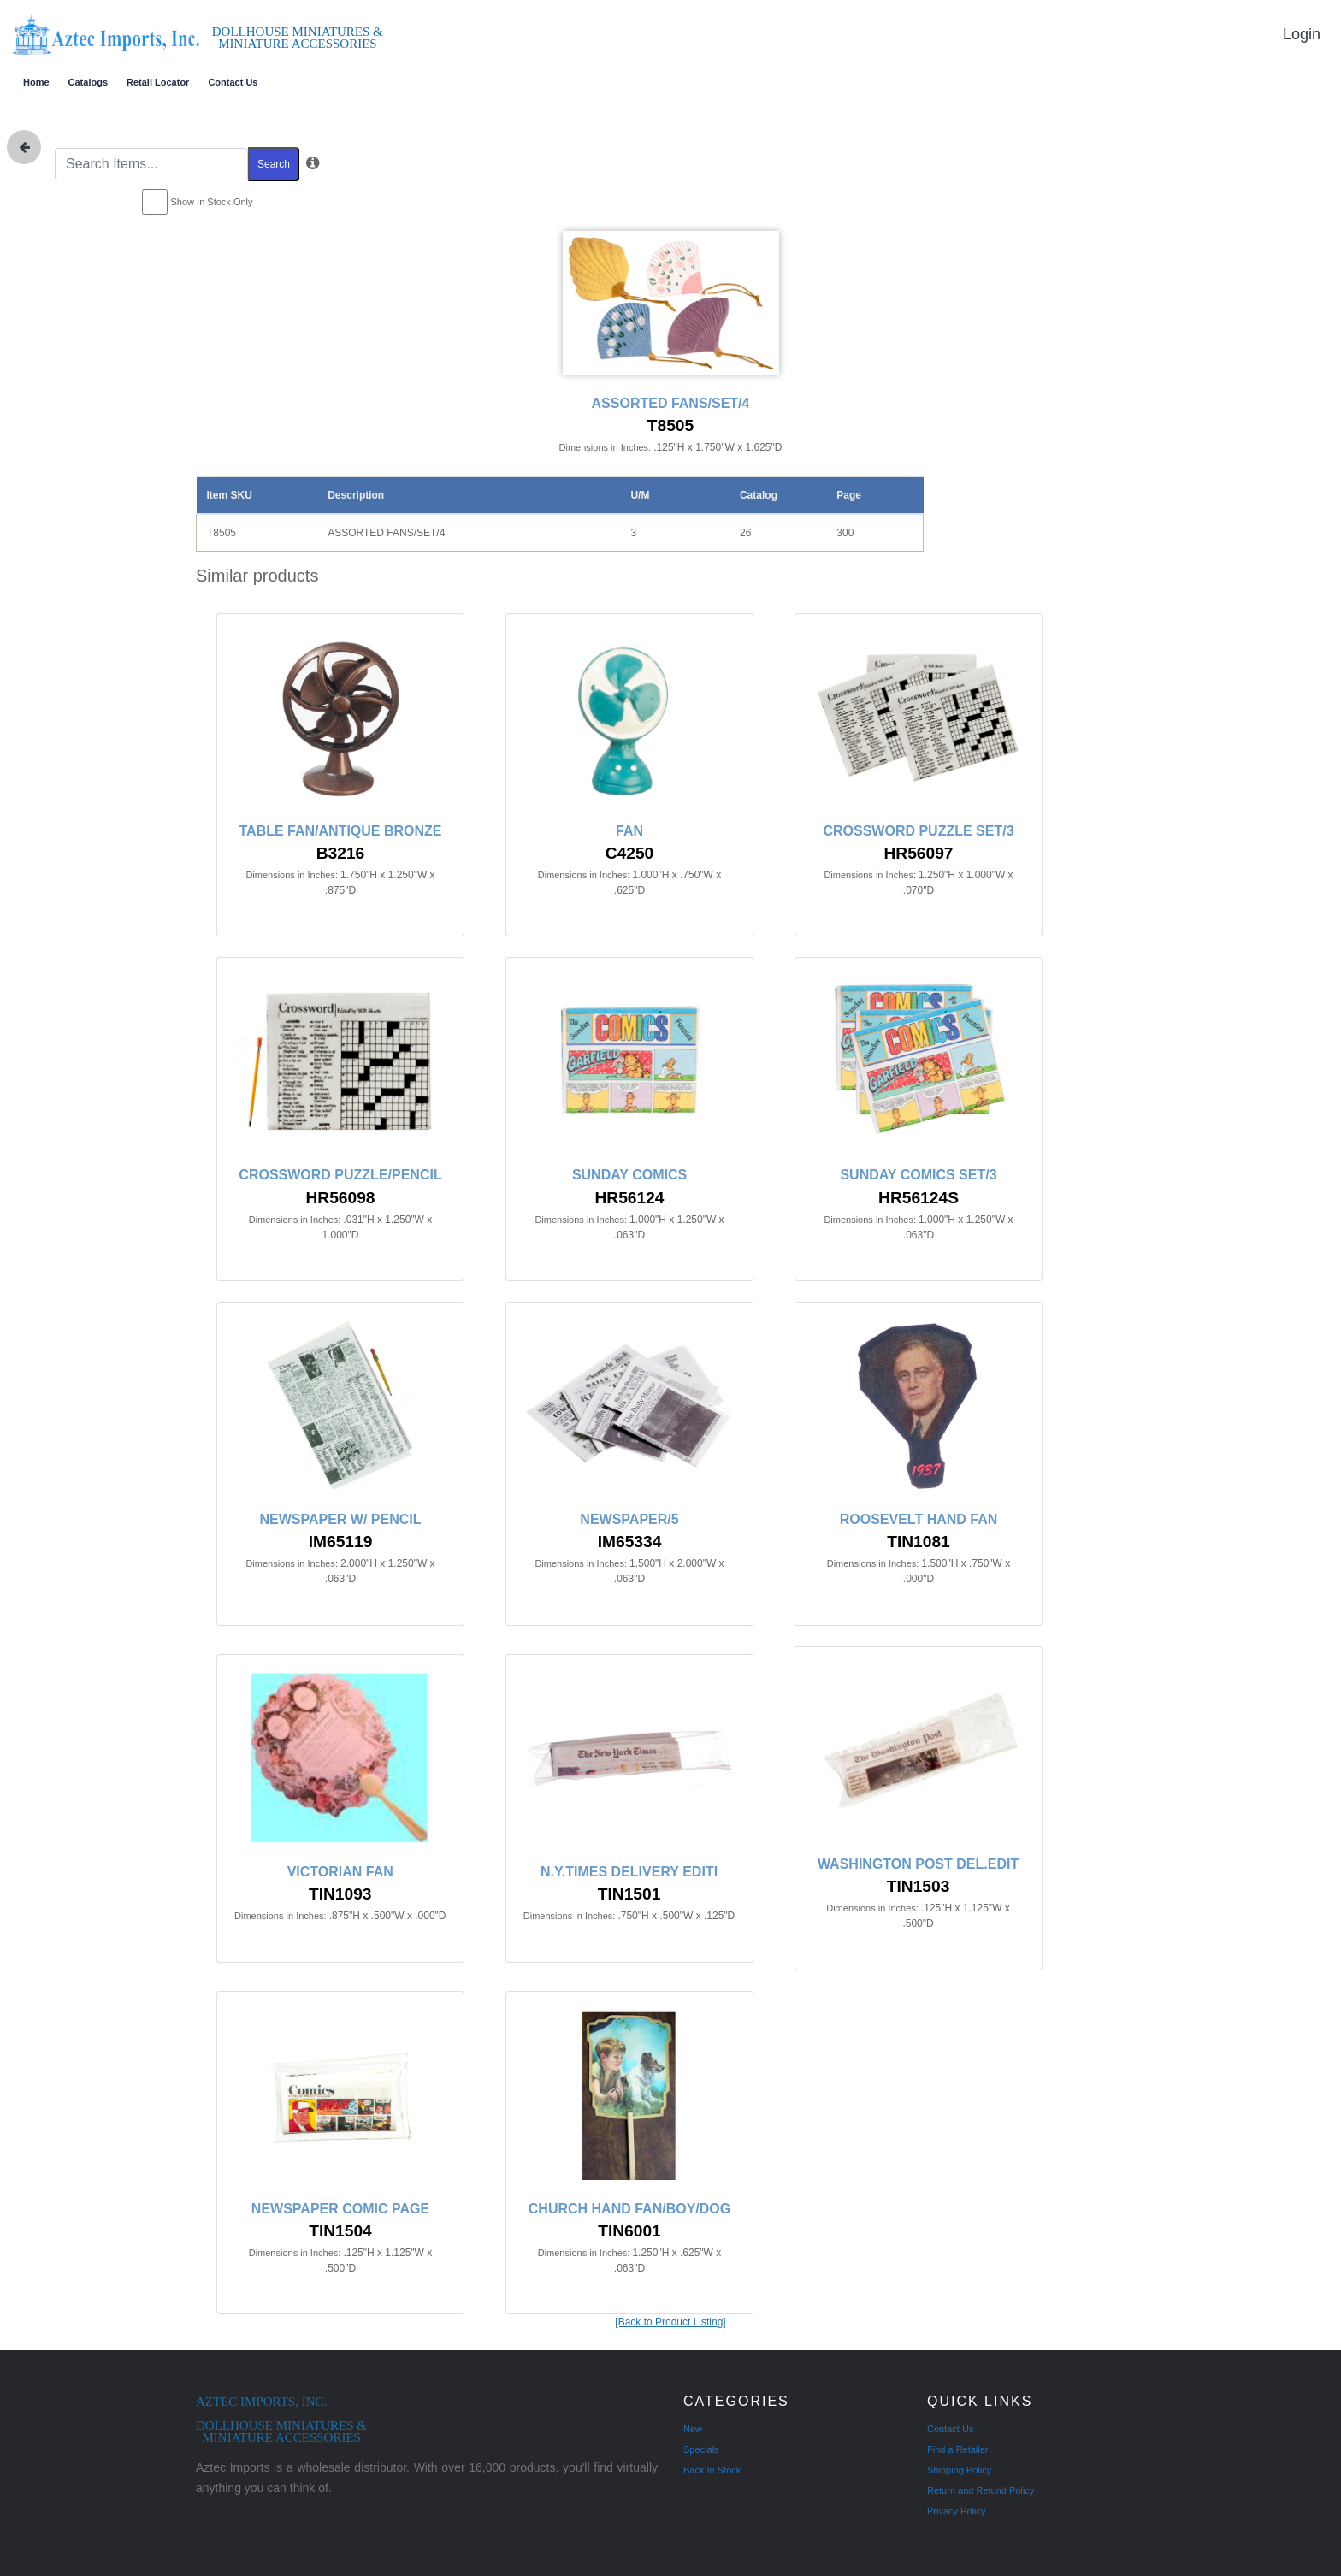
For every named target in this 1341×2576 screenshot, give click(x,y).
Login (1301, 34)
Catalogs (88, 82)
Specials (701, 2449)
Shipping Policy (959, 2470)
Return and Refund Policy (980, 2490)
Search (273, 164)
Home (36, 82)
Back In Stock (712, 2470)
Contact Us (232, 82)
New (692, 2429)
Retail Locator (158, 82)
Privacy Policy (956, 2511)
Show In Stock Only (212, 202)
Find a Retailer (958, 2449)
